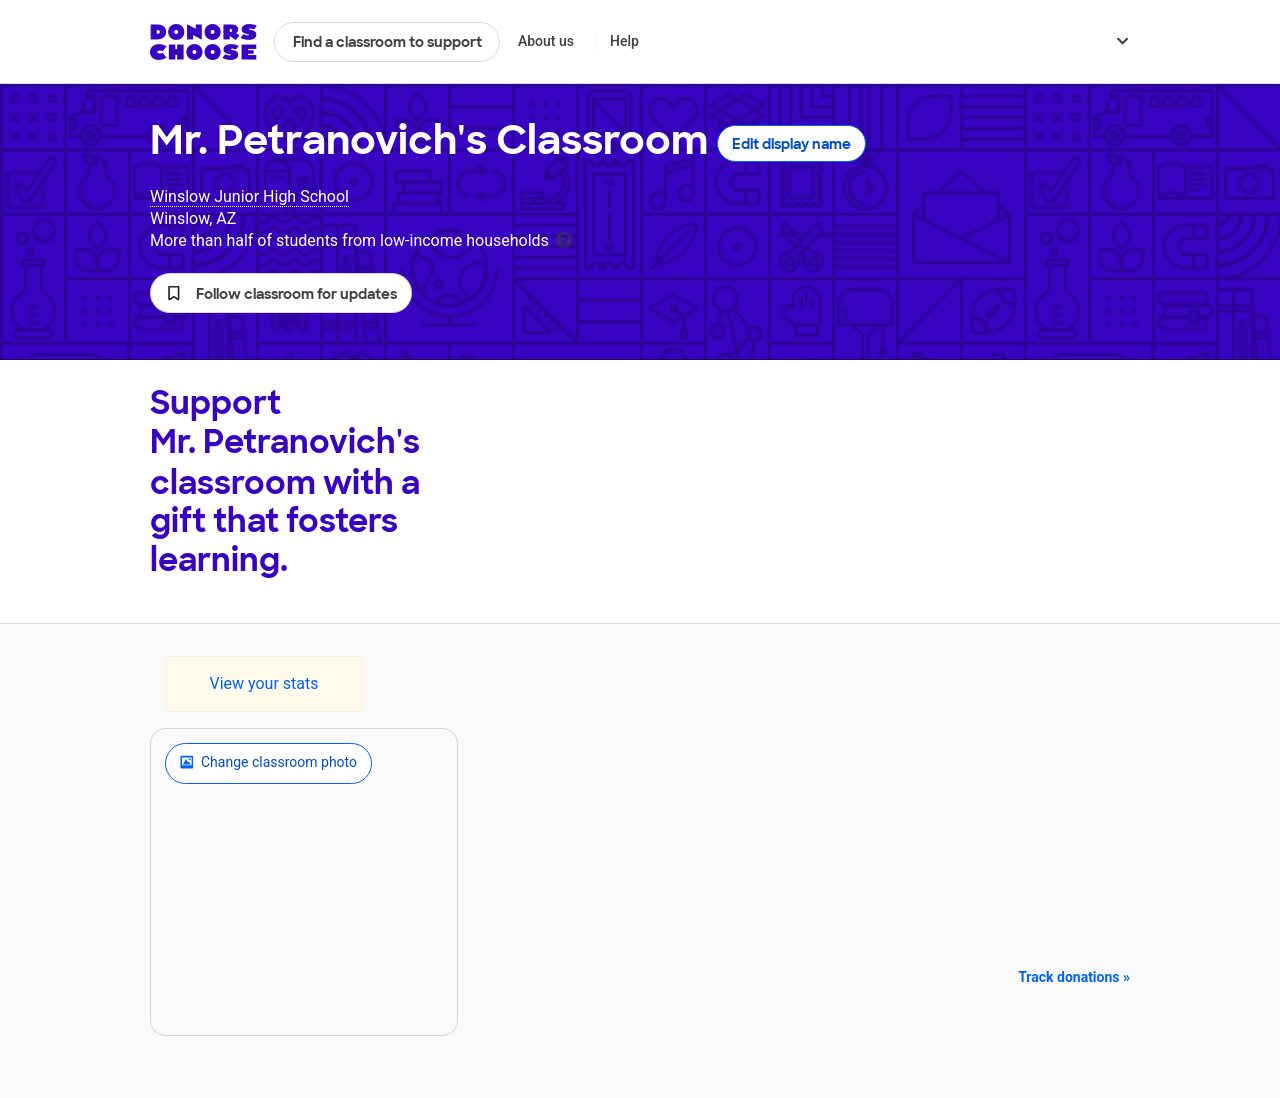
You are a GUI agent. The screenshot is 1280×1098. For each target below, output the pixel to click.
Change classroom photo (268, 763)
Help (624, 41)
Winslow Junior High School (249, 196)
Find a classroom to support (387, 42)
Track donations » (1074, 977)
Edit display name (791, 144)
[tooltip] (564, 238)
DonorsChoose (203, 42)
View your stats (263, 683)
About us (546, 41)
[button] (281, 293)
